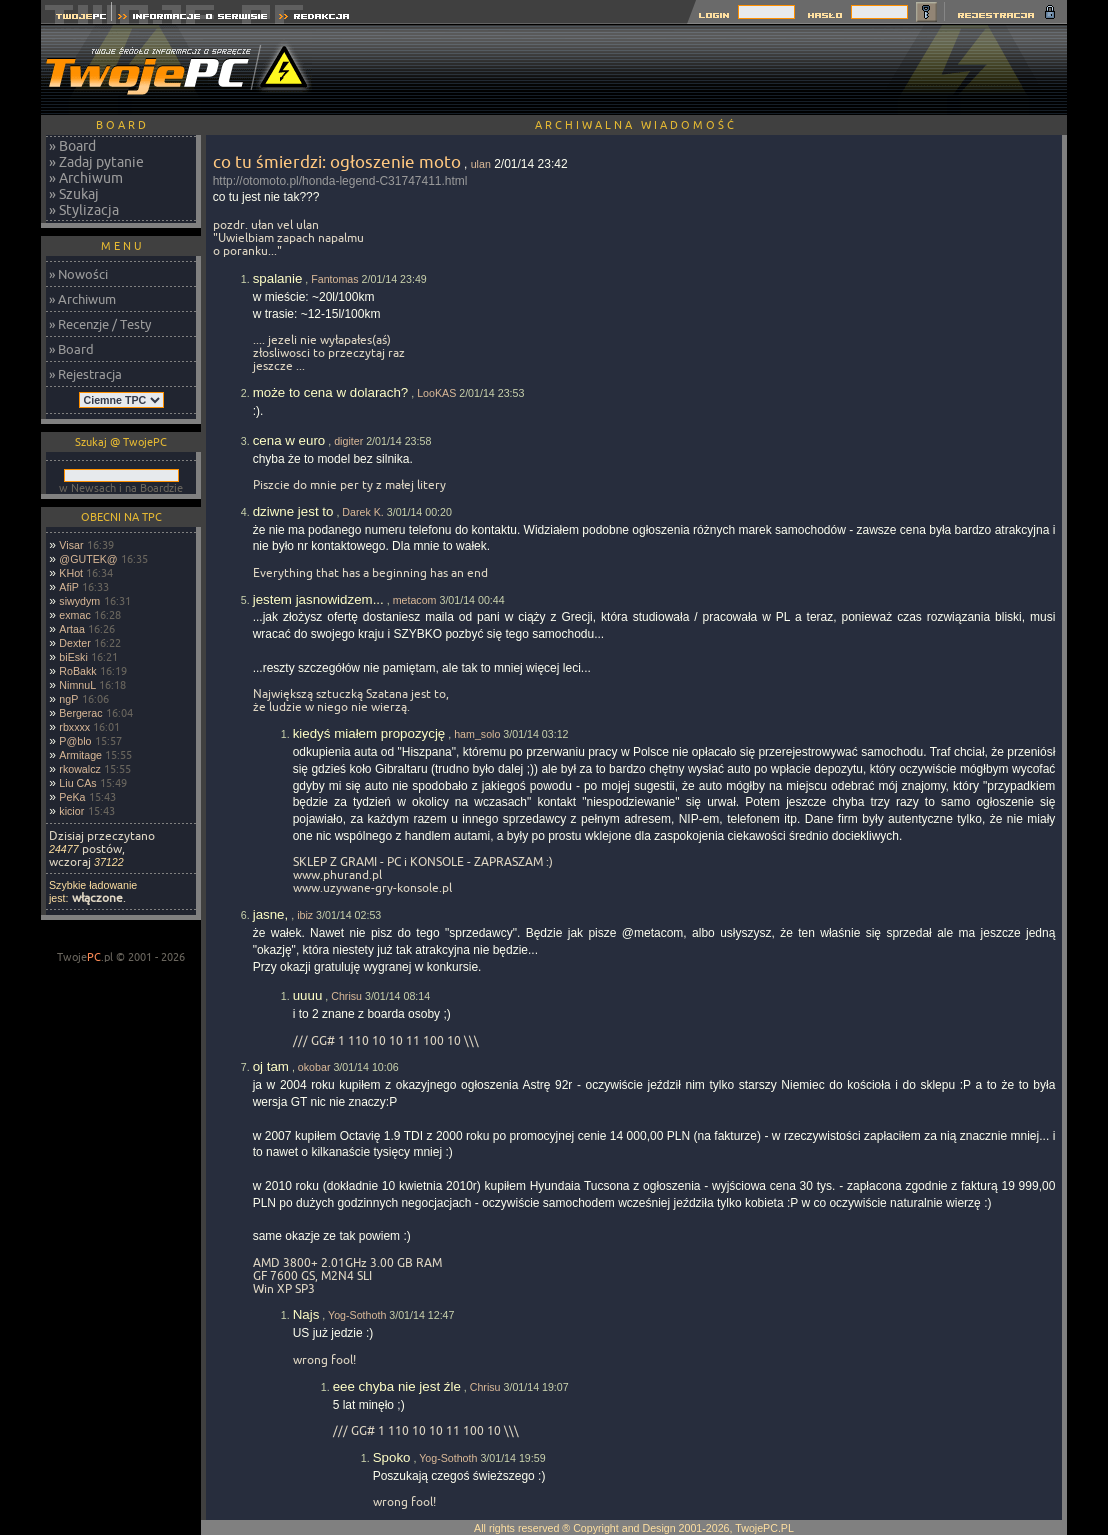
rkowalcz (79, 769)
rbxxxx (74, 727)
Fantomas (334, 279)
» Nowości (78, 274)
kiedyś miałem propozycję (369, 733)
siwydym (79, 601)
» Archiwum (86, 178)
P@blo (75, 741)
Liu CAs (77, 783)
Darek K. (362, 512)
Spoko (392, 1457)
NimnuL (77, 685)
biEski (73, 657)
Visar (71, 545)
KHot (71, 573)
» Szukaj (74, 194)
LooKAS (436, 393)
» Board (72, 146)
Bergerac (80, 713)
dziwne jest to (293, 511)
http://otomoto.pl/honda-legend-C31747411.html (340, 181)
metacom (415, 600)
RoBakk (77, 671)
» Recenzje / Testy (100, 324)
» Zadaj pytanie (96, 162)
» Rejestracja (85, 374)
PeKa (72, 797)
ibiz (305, 915)
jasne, (271, 914)
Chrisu (346, 996)
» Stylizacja (84, 210)
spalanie (278, 278)
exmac (74, 615)
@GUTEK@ (88, 559)
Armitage (80, 755)
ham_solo (477, 734)
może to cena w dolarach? (331, 392)
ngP (68, 699)
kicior (71, 811)
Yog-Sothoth (357, 1315)
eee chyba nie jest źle (397, 1386)
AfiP (69, 587)
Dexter (74, 643)
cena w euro (289, 440)
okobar (314, 1067)
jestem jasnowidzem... (318, 599)
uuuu (308, 995)
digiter (348, 441)
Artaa (71, 629)
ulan (481, 164)
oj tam (271, 1066)
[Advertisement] (703, 70)
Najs (306, 1314)
